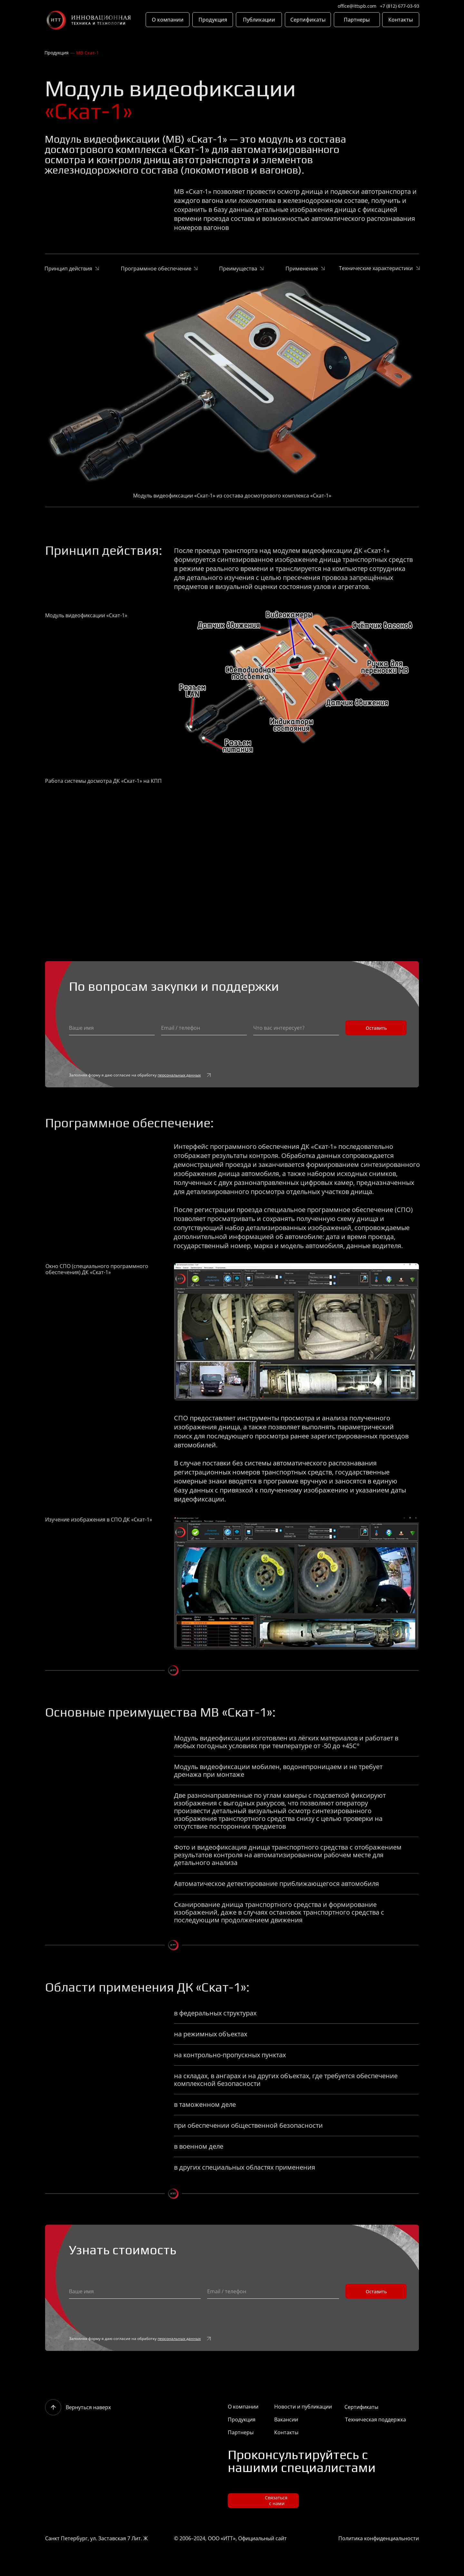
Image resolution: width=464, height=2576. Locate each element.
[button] (263, 2500)
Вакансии (286, 2419)
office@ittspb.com (357, 6)
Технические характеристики (376, 268)
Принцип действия (68, 268)
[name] (112, 1027)
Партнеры (241, 2432)
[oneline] (204, 1027)
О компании (243, 2406)
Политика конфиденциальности (378, 2538)
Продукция (56, 53)
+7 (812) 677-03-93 (399, 6)
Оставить (376, 1028)
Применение (301, 268)
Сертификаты (361, 2406)
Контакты (286, 2432)
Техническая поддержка (375, 2419)
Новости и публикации (303, 2406)
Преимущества (238, 268)
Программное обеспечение (156, 268)
